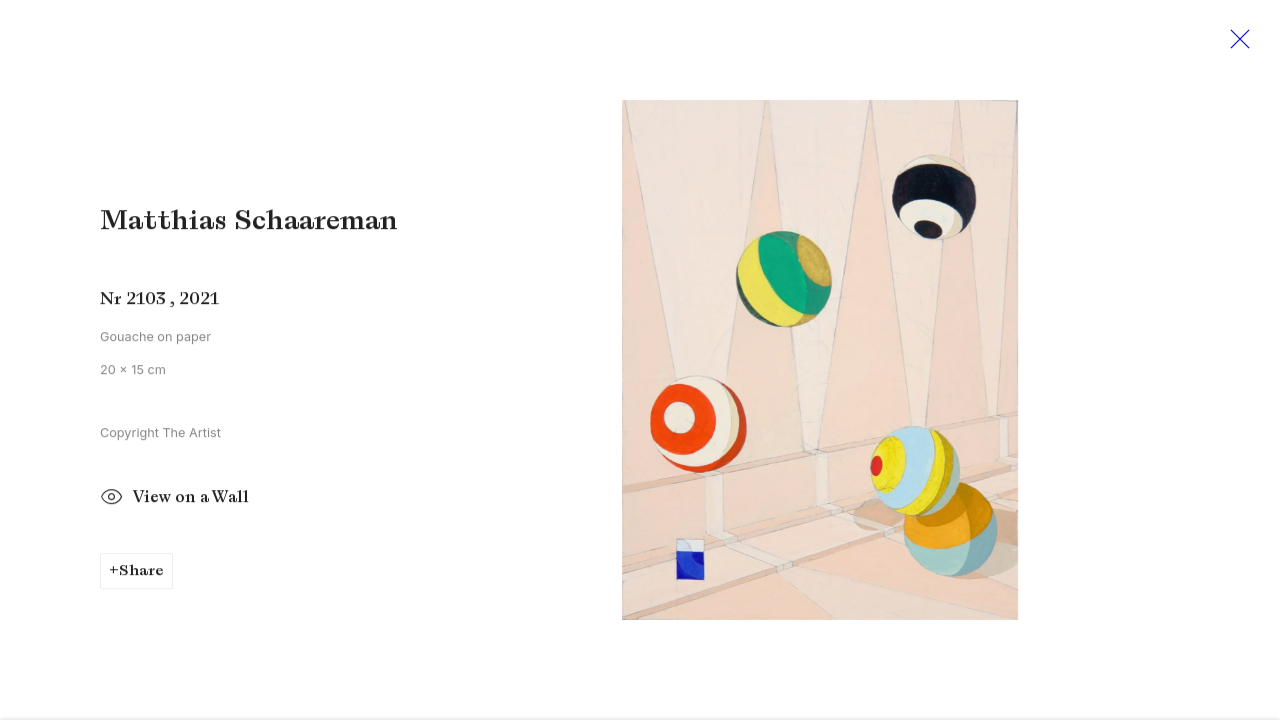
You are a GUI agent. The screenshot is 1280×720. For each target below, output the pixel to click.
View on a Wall (174, 502)
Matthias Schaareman (249, 223)
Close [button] (1235, 45)
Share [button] (141, 574)
